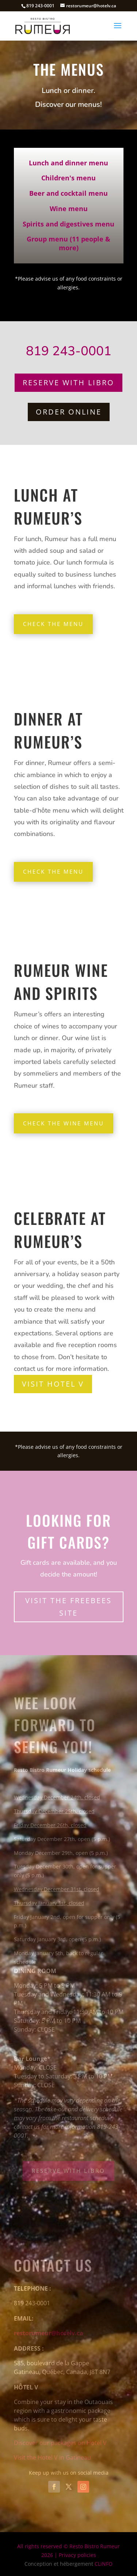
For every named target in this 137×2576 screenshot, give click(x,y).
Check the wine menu (63, 1123)
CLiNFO (104, 2563)
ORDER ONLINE (69, 412)
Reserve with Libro (68, 382)
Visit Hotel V (53, 1384)
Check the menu (53, 623)
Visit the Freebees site (68, 1607)
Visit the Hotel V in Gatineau (52, 2457)
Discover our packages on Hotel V (60, 2443)
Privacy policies (77, 2554)
